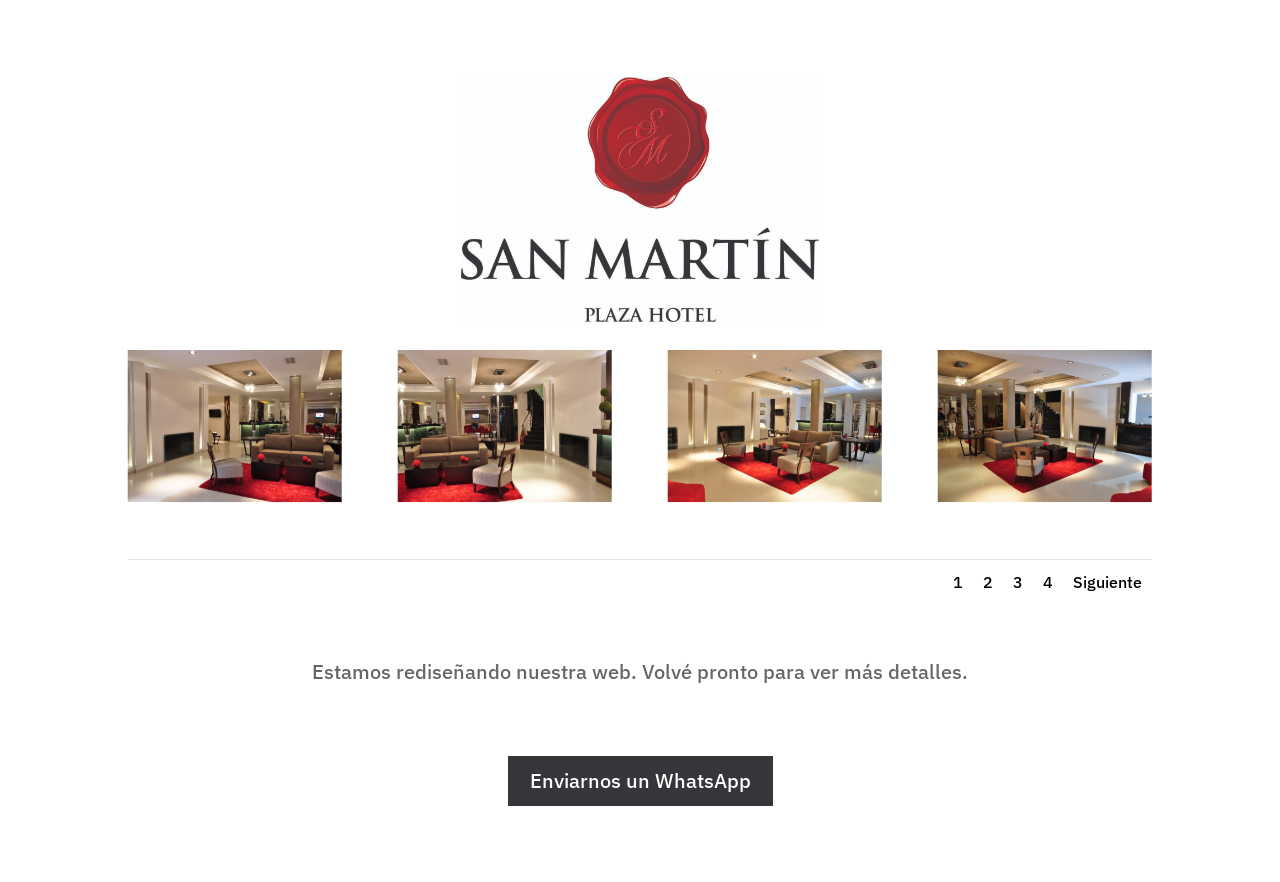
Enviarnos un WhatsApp (640, 780)
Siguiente (1107, 582)
